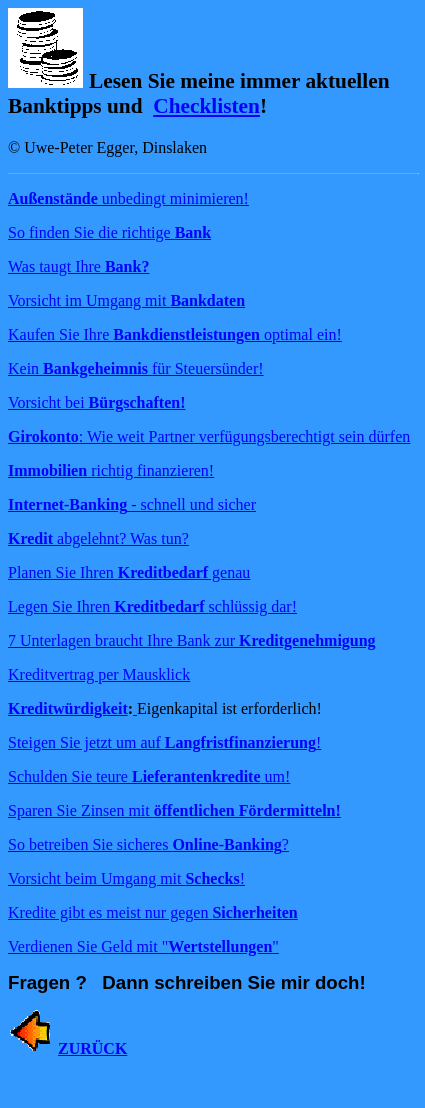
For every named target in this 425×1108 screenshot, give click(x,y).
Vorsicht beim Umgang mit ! (126, 878)
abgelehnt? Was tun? (98, 538)
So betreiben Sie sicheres (145, 844)
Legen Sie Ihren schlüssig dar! (152, 606)
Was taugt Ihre (78, 266)
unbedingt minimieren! (128, 198)
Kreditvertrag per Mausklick (99, 674)
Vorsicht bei (96, 402)
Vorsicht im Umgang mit (126, 300)
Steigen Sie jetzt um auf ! (164, 742)
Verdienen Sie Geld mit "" (143, 946)
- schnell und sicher (132, 504)
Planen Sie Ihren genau (129, 572)
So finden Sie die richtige (109, 232)
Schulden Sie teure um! (149, 776)
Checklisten (206, 106)
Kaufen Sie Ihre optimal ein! (175, 334)
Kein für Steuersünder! (136, 368)
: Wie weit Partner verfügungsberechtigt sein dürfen (209, 436)
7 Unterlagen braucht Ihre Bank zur (192, 640)
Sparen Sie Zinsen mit (174, 810)
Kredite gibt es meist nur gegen (153, 912)
